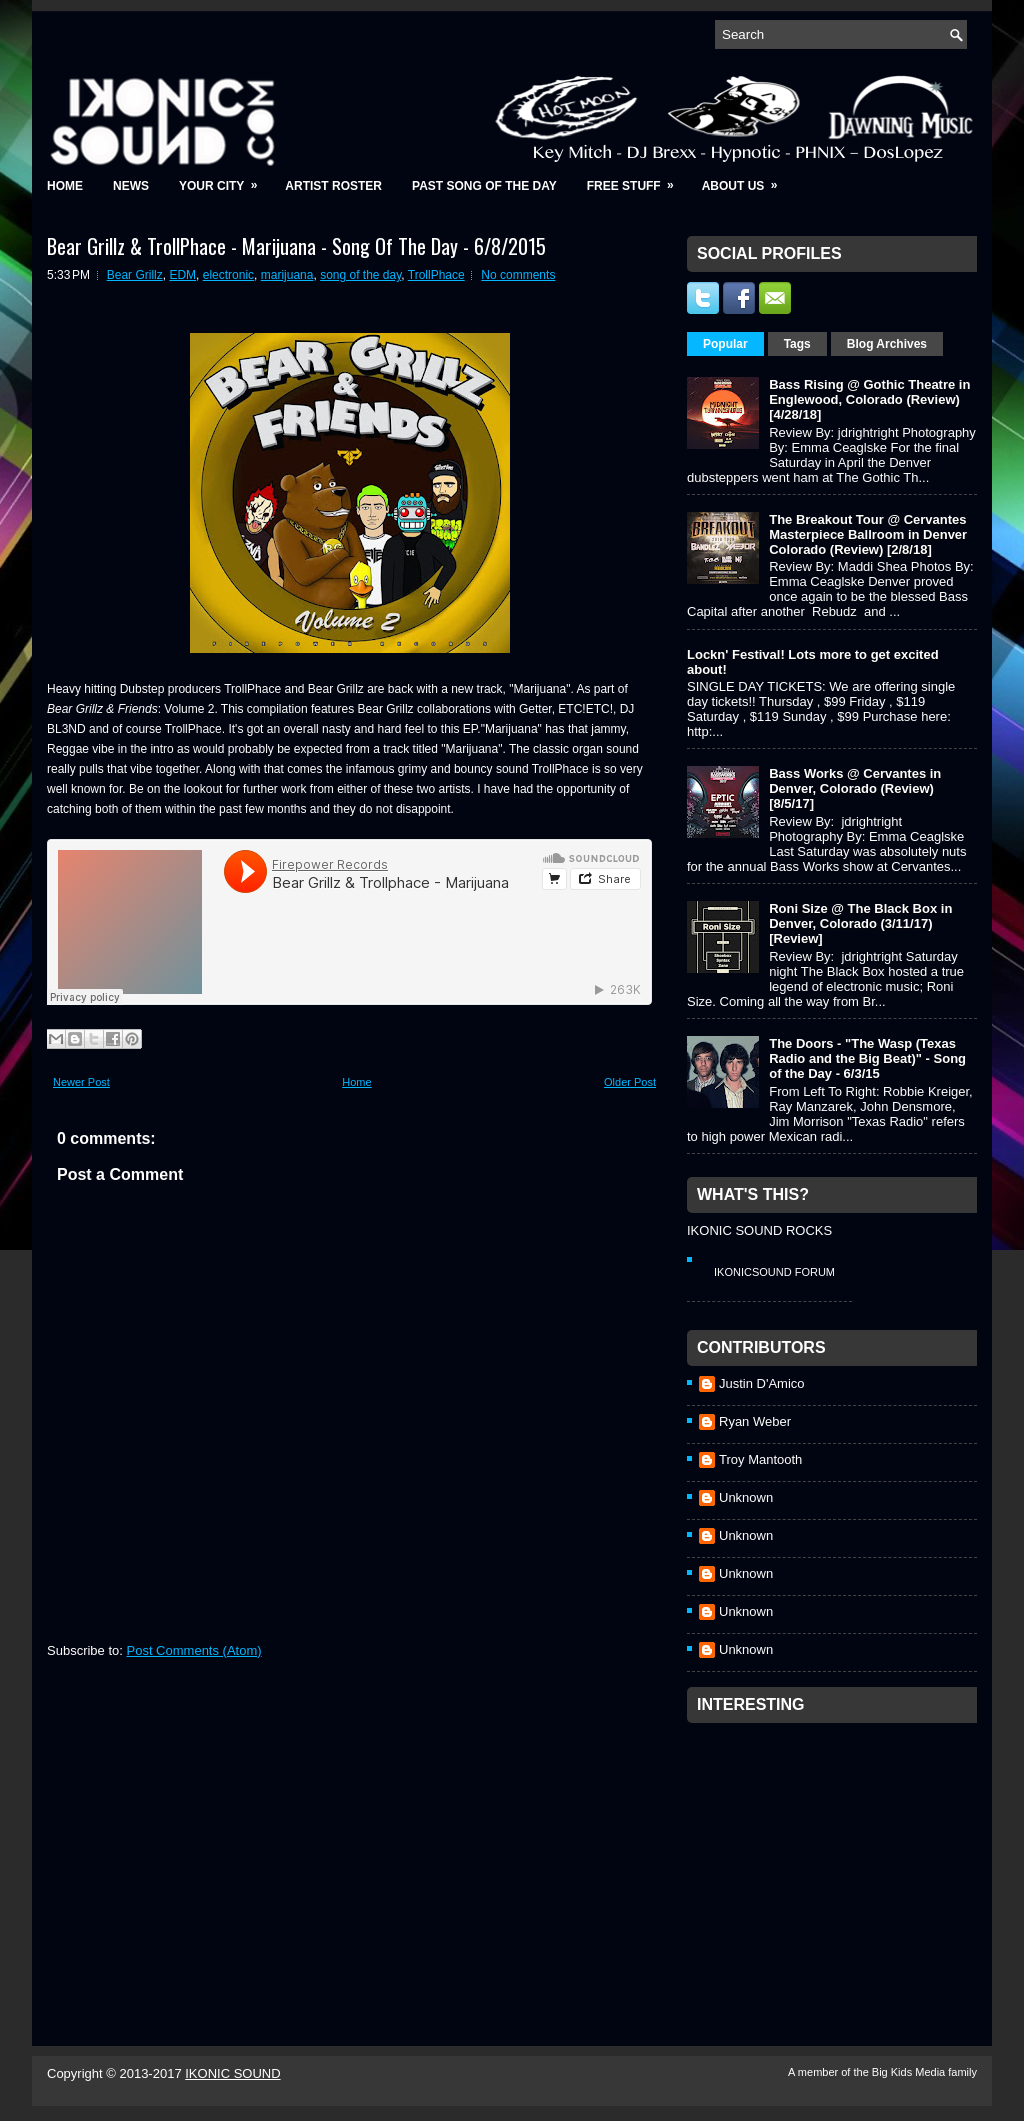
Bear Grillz (135, 275)
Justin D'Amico (762, 1383)
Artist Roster (333, 186)
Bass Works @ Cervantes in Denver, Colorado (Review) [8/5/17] (855, 788)
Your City (224, 179)
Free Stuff (637, 179)
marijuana (287, 275)
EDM (182, 275)
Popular (725, 344)
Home (65, 186)
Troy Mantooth (760, 1459)
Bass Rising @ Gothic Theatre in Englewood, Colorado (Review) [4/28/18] (869, 399)
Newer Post (81, 1082)
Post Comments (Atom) (194, 1650)
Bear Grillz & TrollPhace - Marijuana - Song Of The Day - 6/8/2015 (296, 246)
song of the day (360, 275)
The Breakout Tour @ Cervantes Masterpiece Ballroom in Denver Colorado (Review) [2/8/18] (868, 534)
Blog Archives (887, 344)
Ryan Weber (755, 1421)
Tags (797, 344)
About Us (746, 179)
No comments (518, 275)
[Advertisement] (837, 1858)
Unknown (746, 1497)
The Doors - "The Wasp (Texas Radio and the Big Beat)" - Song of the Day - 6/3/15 (867, 1058)
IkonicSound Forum (774, 1272)
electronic (228, 275)
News (131, 186)
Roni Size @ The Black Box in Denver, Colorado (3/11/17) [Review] (860, 923)
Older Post (630, 1082)
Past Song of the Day (484, 186)
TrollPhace (436, 275)
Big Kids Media (910, 2072)
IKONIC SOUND (232, 2073)
